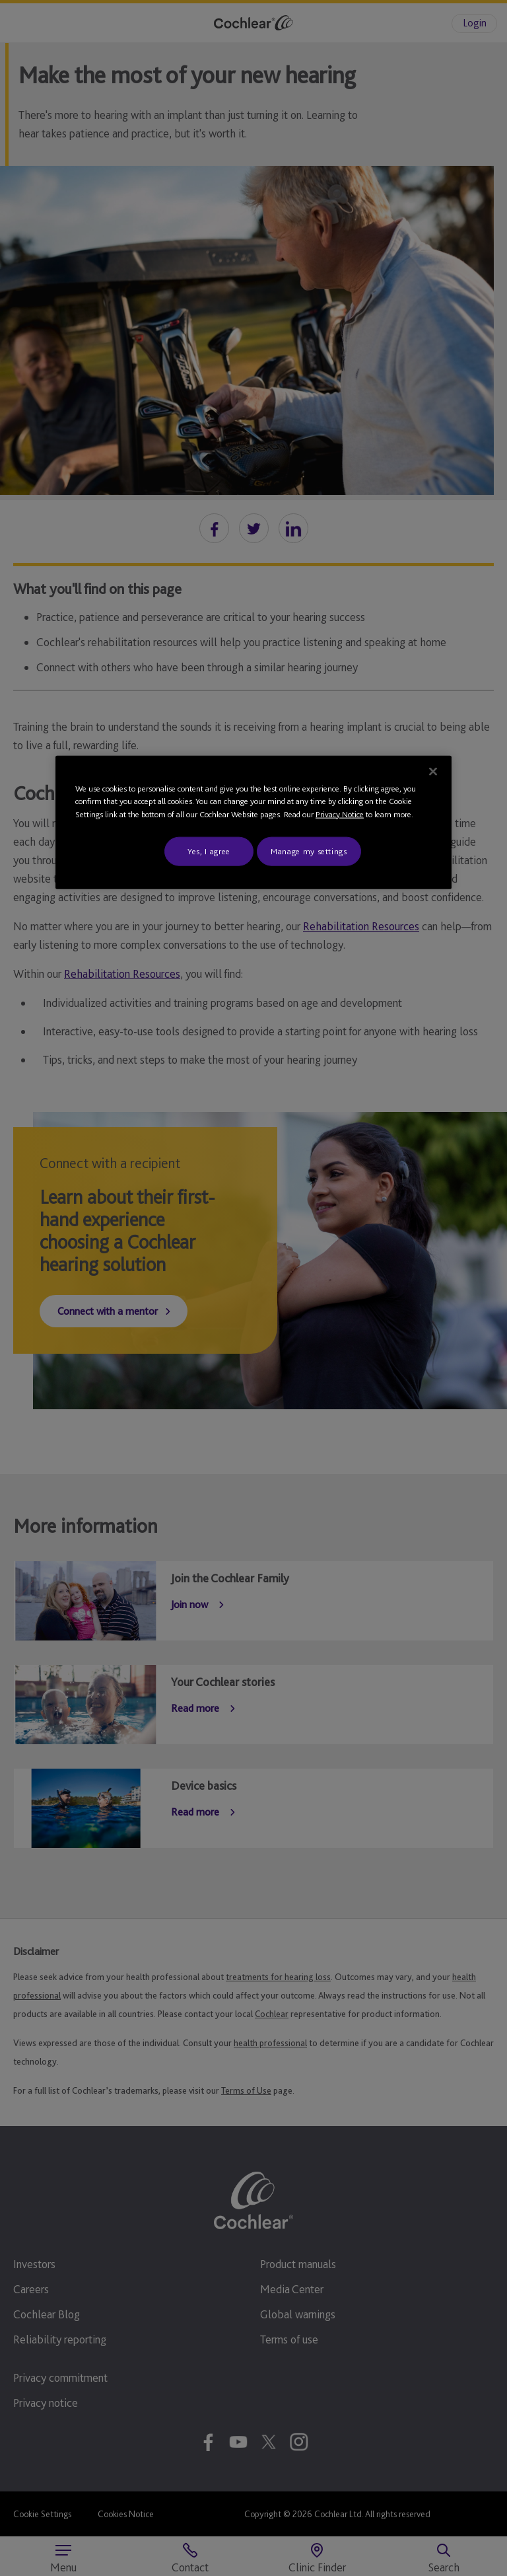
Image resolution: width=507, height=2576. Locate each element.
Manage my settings (309, 851)
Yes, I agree (208, 851)
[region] (253, 822)
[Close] (433, 771)
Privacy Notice (340, 814)
